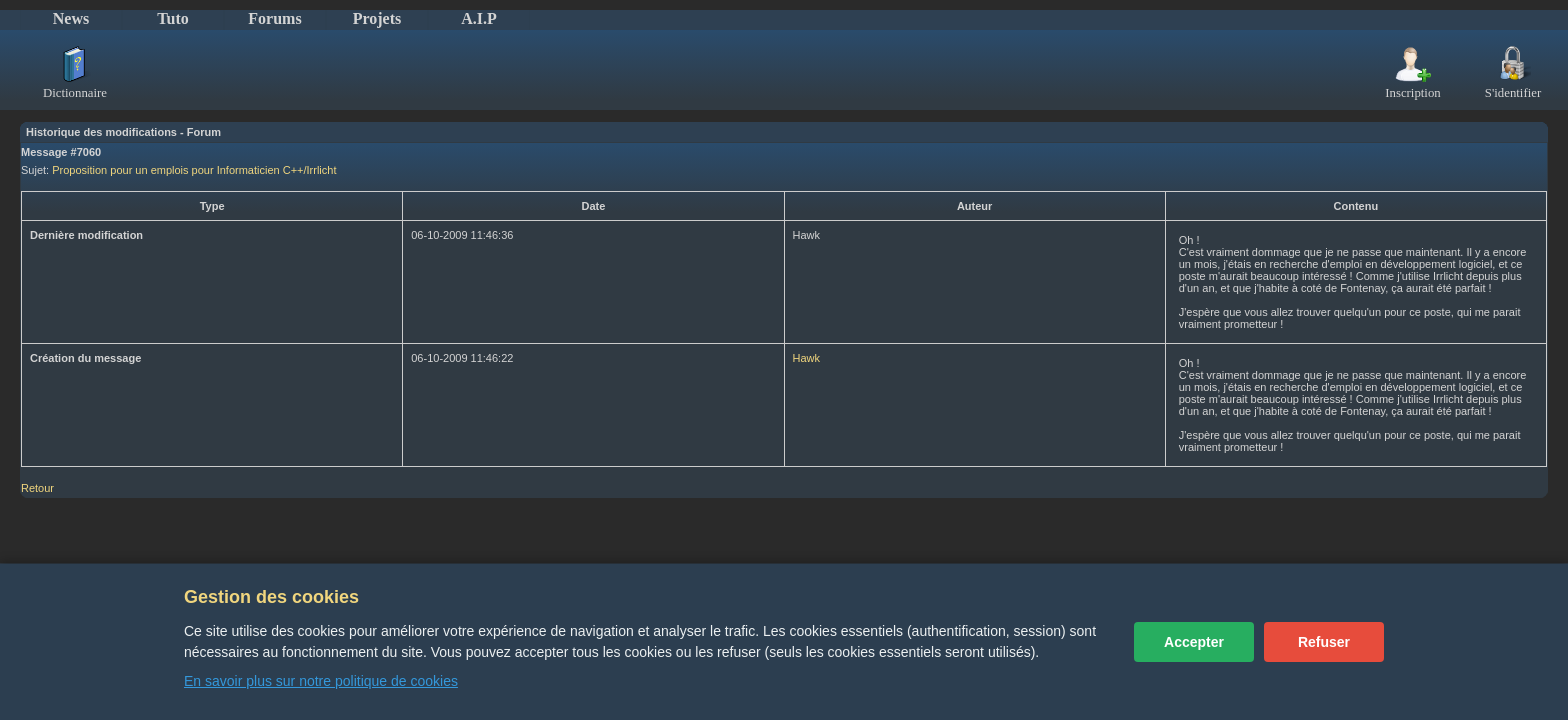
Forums (274, 18)
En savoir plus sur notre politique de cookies (321, 681)
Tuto (172, 18)
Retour (37, 488)
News (71, 18)
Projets (377, 18)
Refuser (1324, 642)
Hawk (807, 358)
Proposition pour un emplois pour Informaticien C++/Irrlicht (194, 170)
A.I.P (479, 18)
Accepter (1194, 642)
